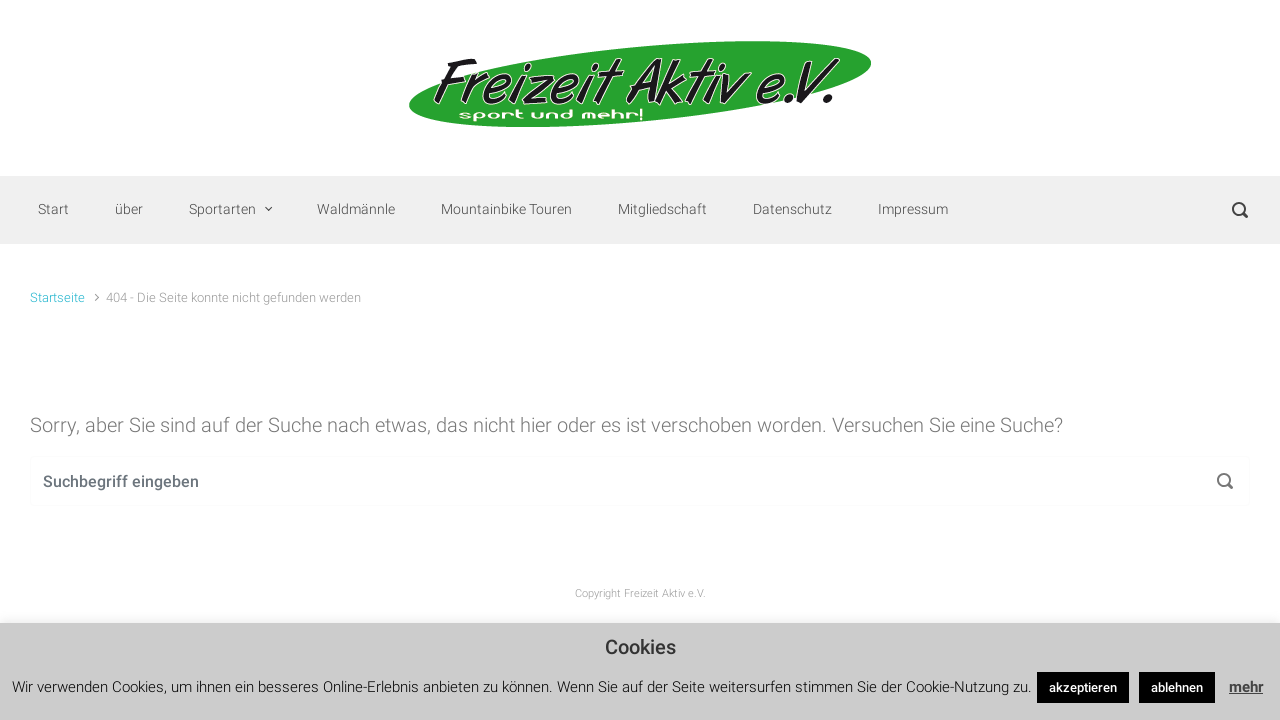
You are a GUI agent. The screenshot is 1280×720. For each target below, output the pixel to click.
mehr (1246, 687)
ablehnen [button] (1177, 687)
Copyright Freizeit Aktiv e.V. (640, 593)
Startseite (57, 297)
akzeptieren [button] (1083, 687)
